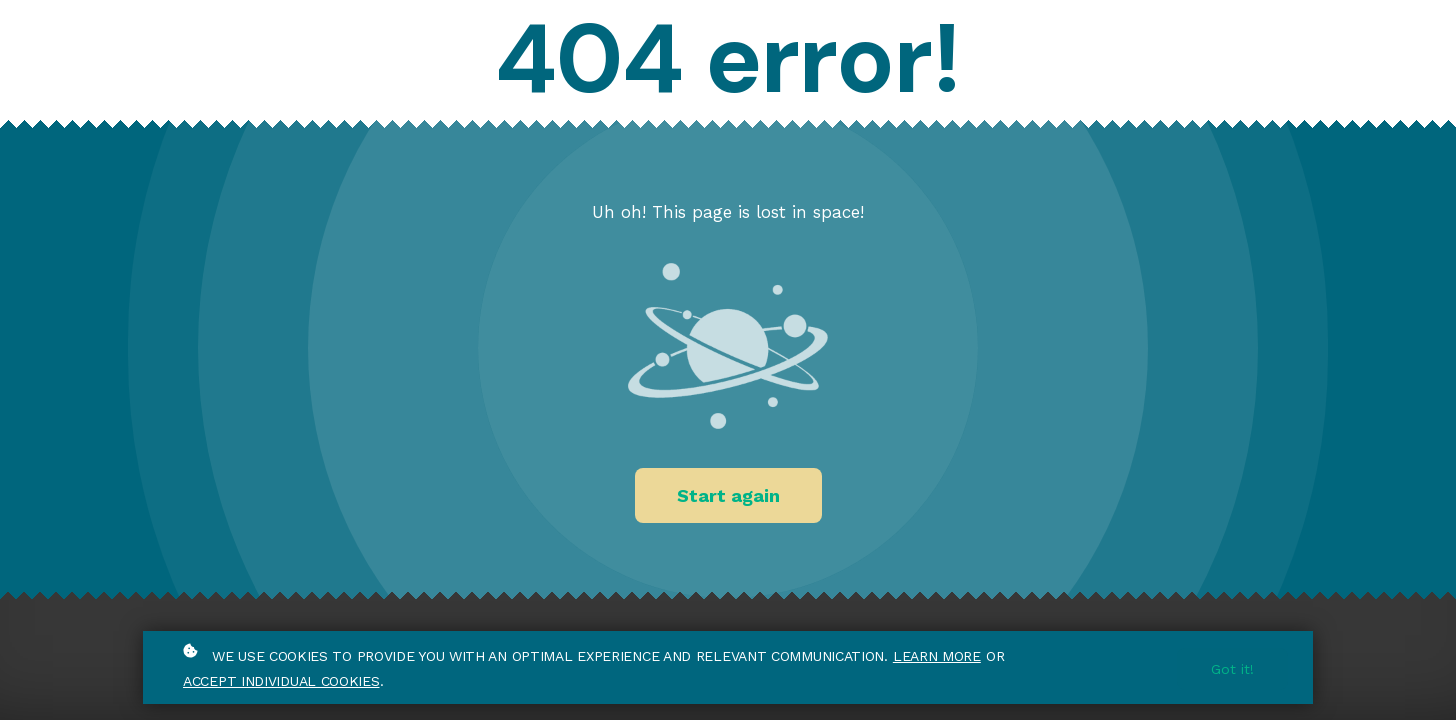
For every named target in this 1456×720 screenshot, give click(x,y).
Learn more (937, 656)
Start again (728, 495)
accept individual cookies (281, 681)
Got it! (1232, 669)
